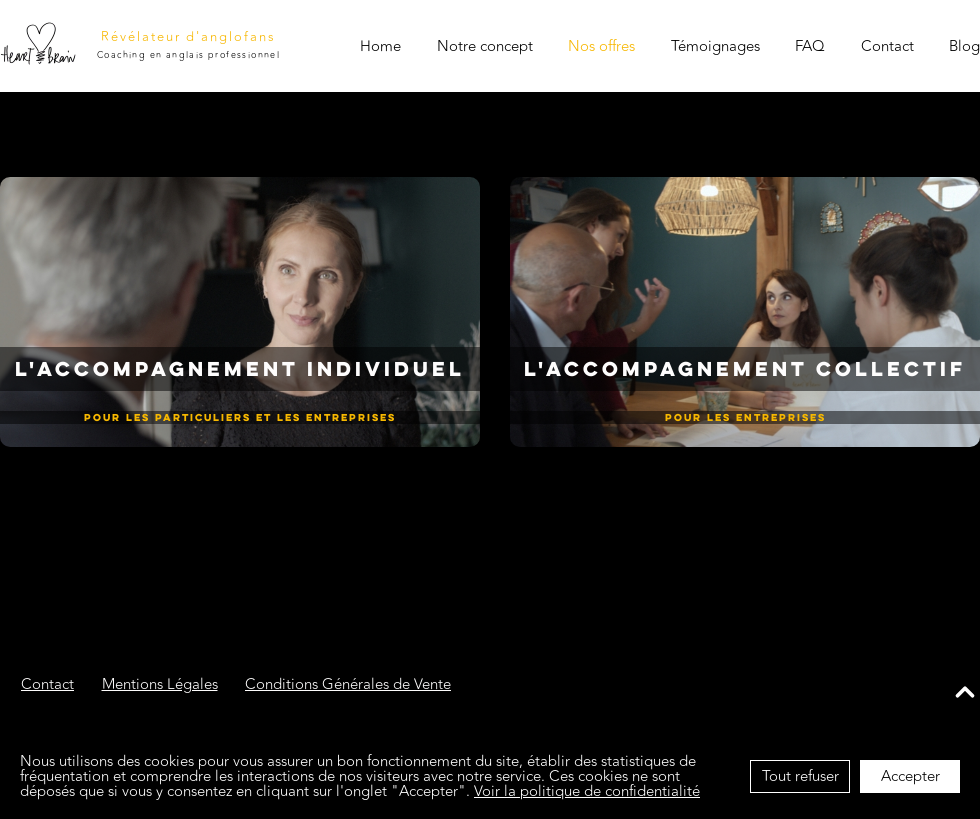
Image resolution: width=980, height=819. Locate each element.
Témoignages (714, 46)
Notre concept (484, 46)
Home (380, 46)
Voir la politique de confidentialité (587, 791)
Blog (964, 46)
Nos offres (601, 46)
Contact (886, 46)
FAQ (810, 46)
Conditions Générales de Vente (348, 686)
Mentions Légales (160, 686)
